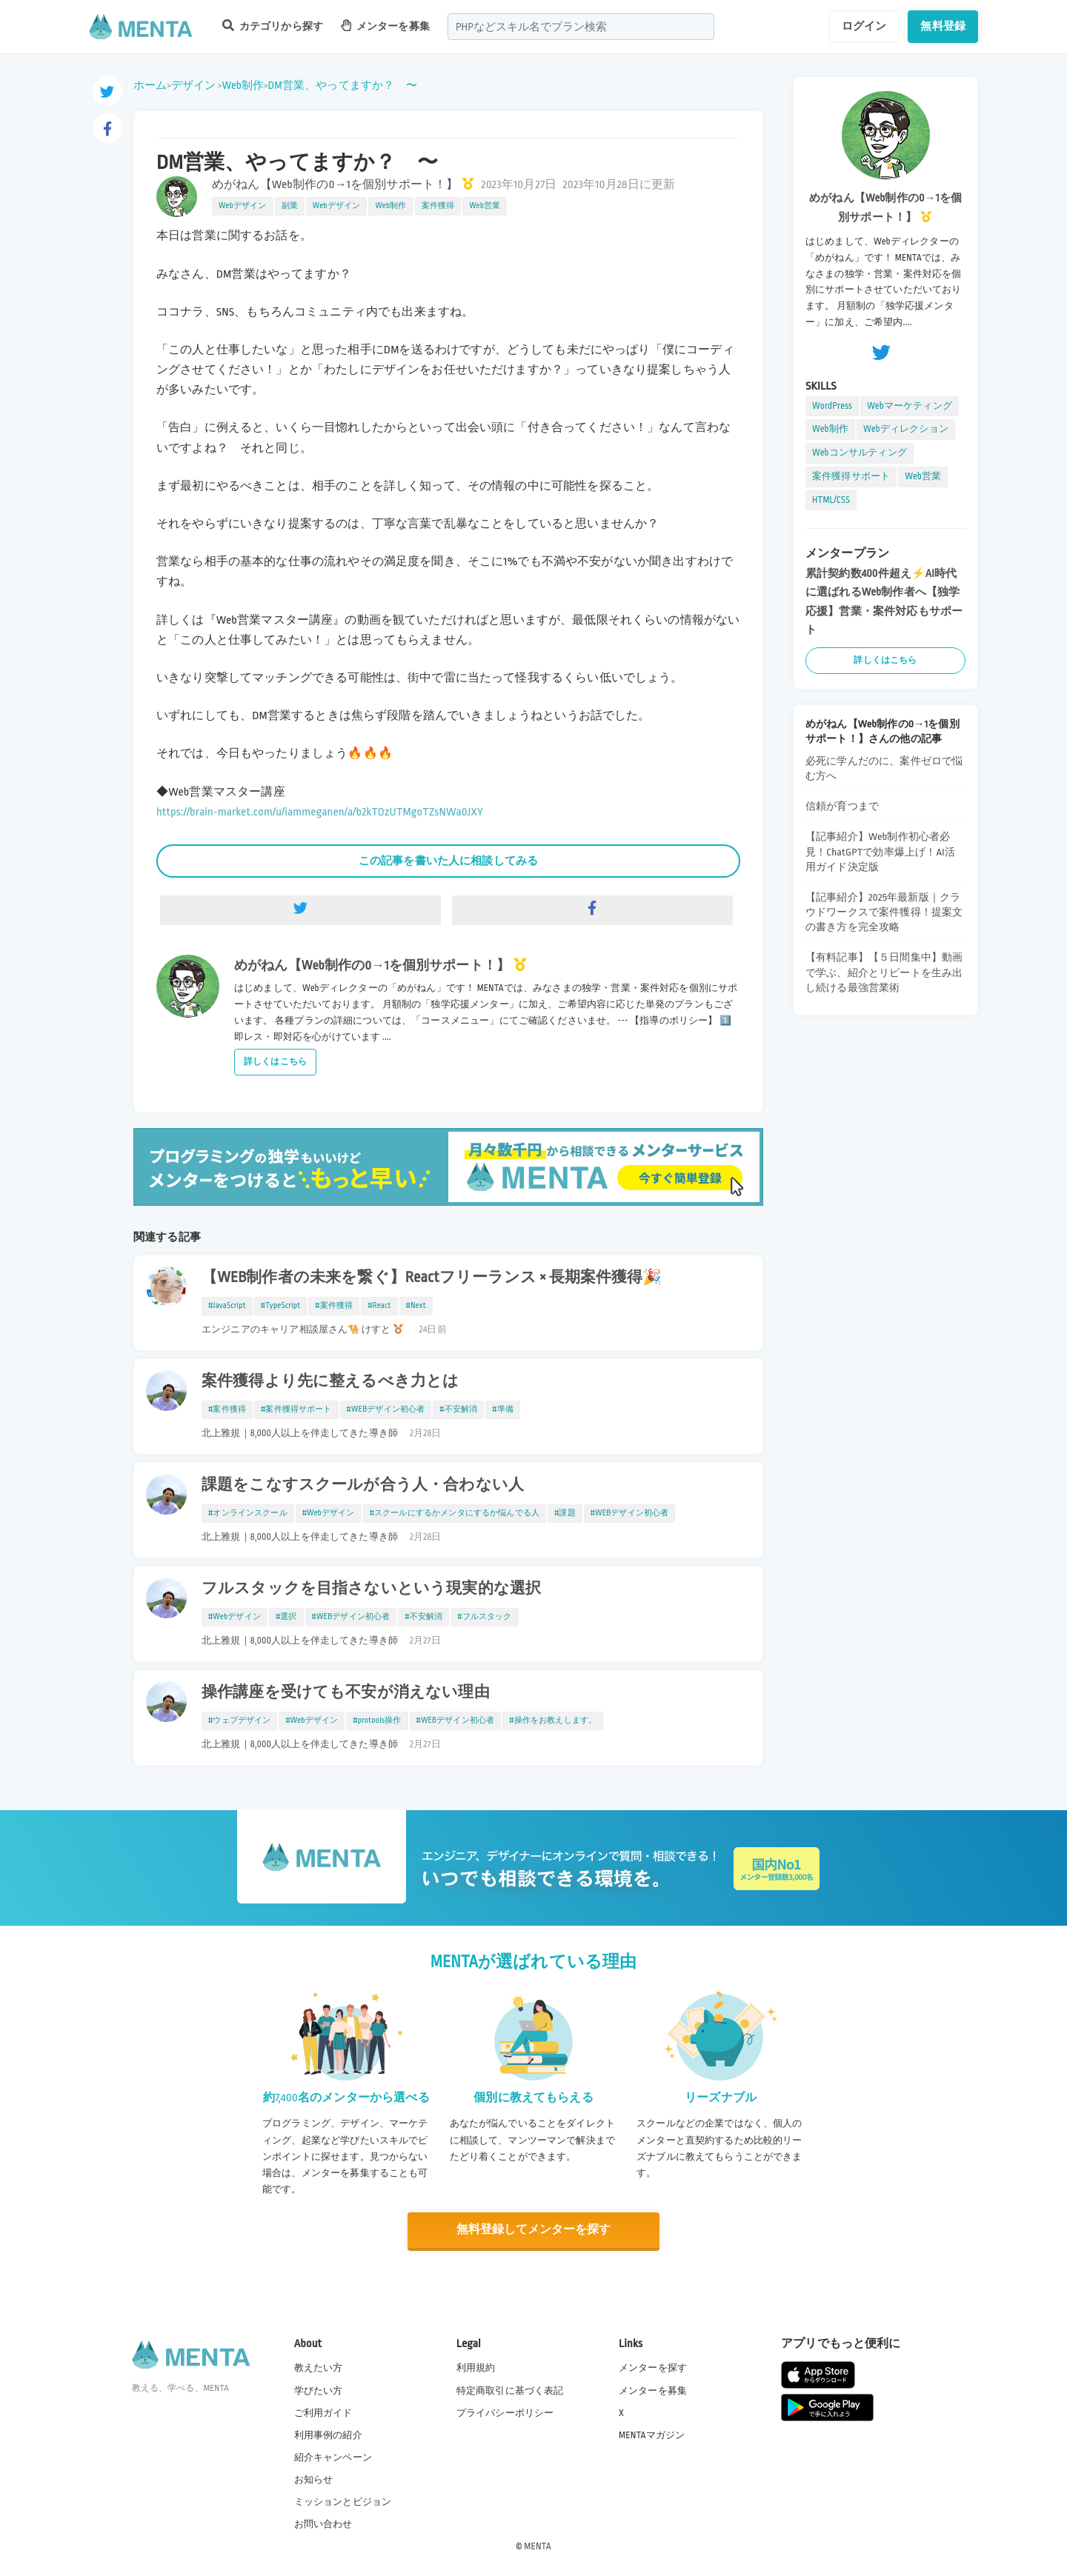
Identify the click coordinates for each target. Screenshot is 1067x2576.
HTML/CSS (831, 500)
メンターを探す (653, 2367)
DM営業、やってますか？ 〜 (342, 85)
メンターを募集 (385, 25)
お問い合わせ (323, 2523)
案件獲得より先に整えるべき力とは (330, 1381)
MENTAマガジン (652, 2434)
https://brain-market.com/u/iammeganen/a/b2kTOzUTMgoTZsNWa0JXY (319, 812)
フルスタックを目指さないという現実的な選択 (371, 1589)
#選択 (286, 1616)
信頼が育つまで (842, 806)
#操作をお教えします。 (552, 1720)
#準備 (502, 1409)
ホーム (150, 85)
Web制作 (243, 85)
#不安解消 (458, 1409)
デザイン (193, 85)
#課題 (565, 1513)
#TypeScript (281, 1305)
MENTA (537, 2545)
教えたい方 (318, 2367)
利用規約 (476, 2367)
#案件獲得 (334, 1305)
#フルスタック (484, 1616)
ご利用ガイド (323, 2411)
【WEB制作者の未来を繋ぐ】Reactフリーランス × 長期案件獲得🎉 (432, 1277)
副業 (290, 205)
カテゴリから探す (272, 25)
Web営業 (484, 205)
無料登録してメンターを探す (533, 2229)
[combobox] (581, 26)
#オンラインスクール (247, 1513)
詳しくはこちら (275, 1062)
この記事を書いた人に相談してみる (448, 861)
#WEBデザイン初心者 (386, 1409)
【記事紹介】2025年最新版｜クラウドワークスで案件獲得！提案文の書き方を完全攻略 (884, 912)
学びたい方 (318, 2389)
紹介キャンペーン (333, 2457)
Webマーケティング (909, 406)
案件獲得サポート (851, 476)
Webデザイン (243, 205)
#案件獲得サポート (296, 1409)
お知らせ (313, 2479)
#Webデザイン (328, 1513)
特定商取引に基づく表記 (510, 2389)
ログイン (864, 26)
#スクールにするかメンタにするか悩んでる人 (454, 1513)
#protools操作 (377, 1720)
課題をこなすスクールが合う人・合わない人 (363, 1485)
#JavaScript (227, 1305)
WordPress (832, 406)
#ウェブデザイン (239, 1720)
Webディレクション (905, 429)
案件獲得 (438, 205)
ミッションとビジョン (343, 2501)
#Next (416, 1305)
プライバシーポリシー (505, 2411)
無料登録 (942, 26)
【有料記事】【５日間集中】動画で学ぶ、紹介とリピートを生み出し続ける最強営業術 (884, 972)
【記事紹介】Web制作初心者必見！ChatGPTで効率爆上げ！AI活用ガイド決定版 (880, 851)
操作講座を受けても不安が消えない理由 (346, 1692)
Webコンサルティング (859, 452)
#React (379, 1305)
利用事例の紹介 (328, 2434)
